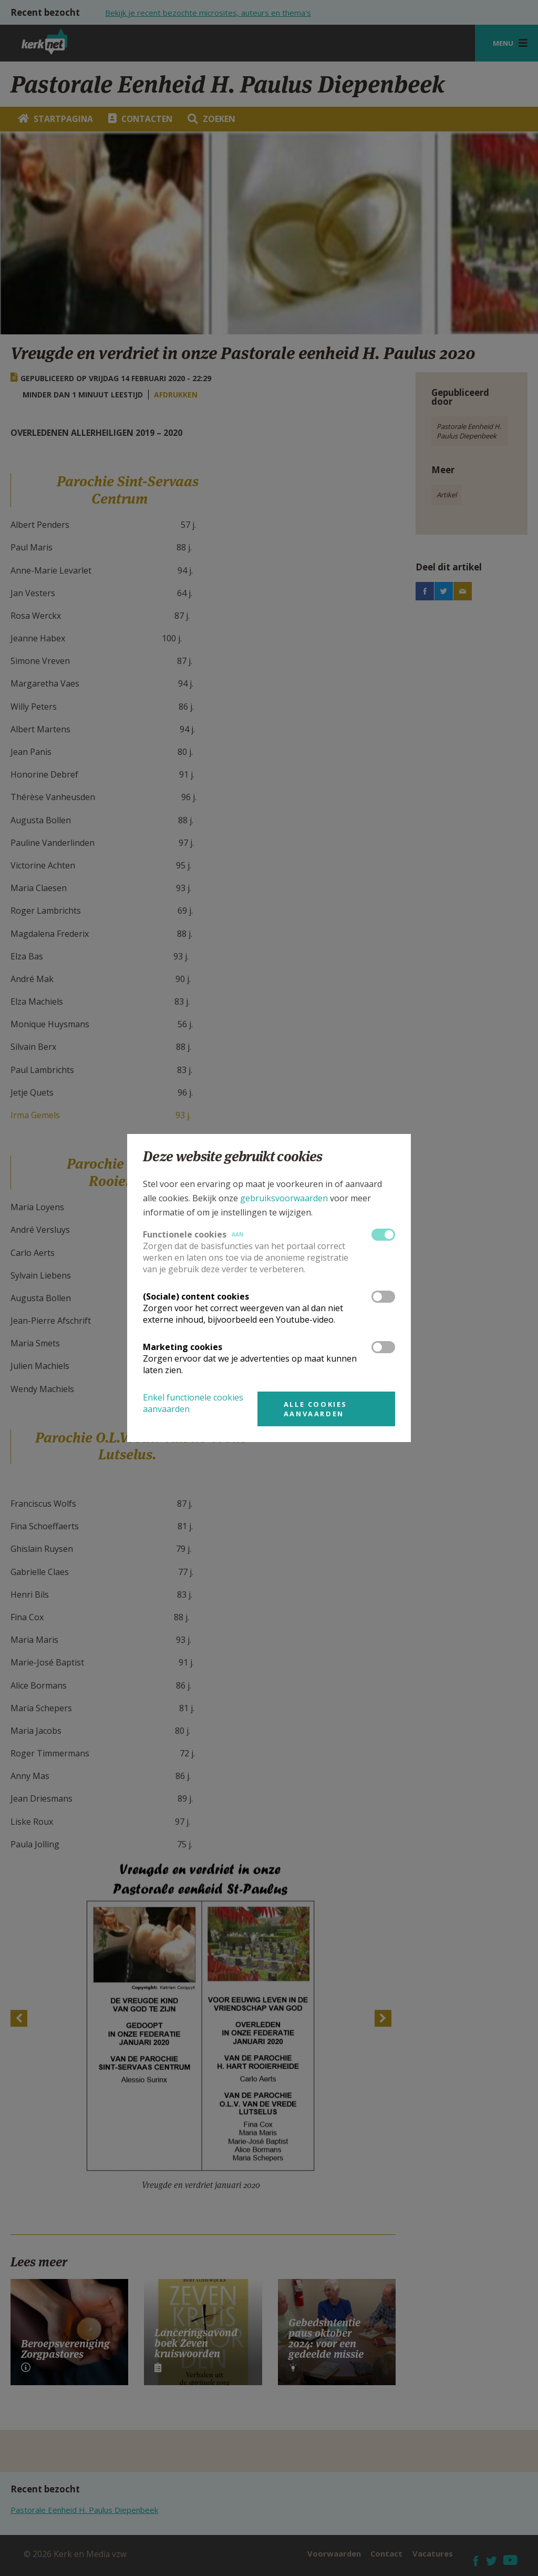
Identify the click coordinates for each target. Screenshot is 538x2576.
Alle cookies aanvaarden (315, 1408)
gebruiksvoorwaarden (284, 1198)
